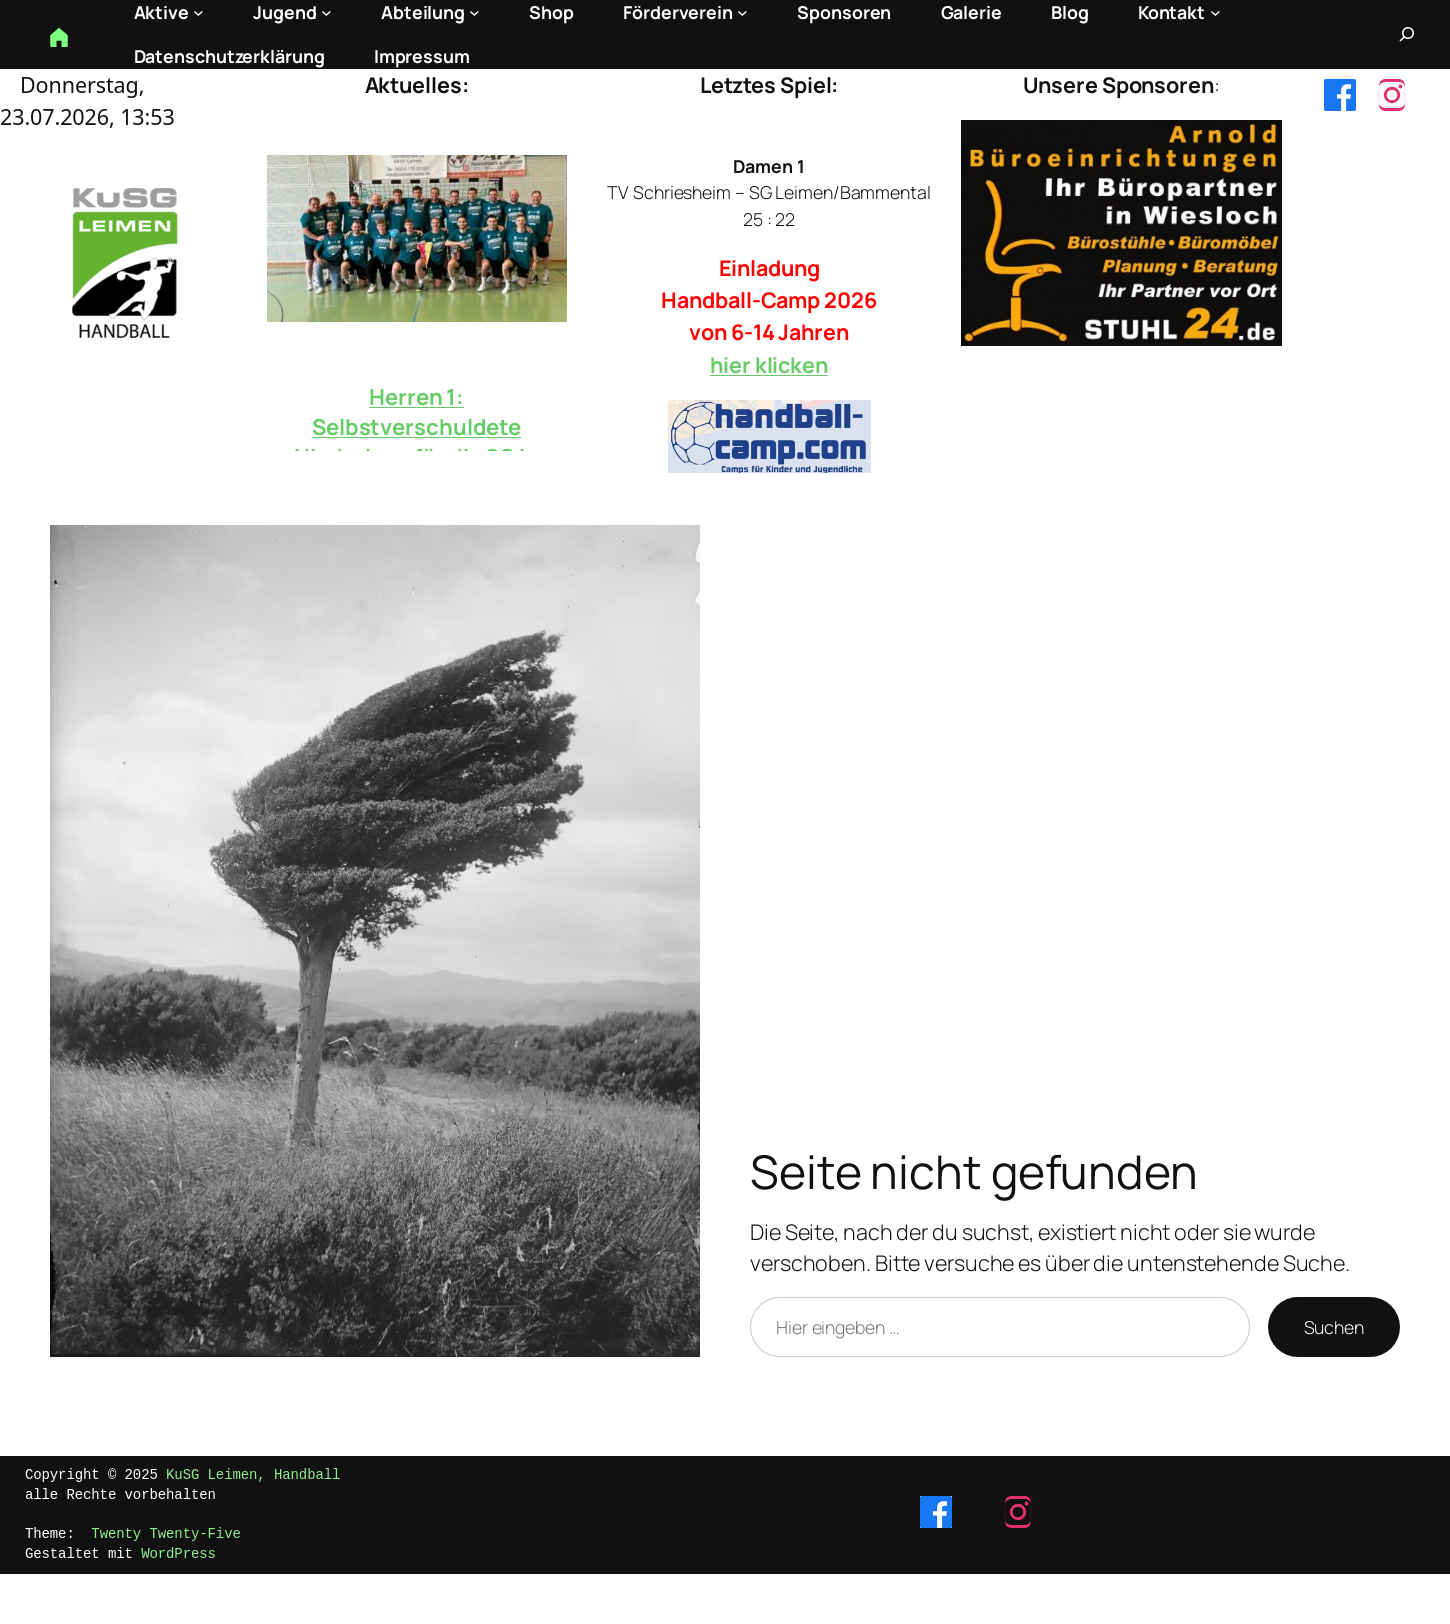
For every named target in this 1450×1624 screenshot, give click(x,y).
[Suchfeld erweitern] (1407, 34)
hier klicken (769, 364)
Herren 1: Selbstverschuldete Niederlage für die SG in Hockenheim (416, 442)
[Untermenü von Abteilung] (474, 12)
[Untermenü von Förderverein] (742, 12)
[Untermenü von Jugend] (326, 12)
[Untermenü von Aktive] (198, 12)
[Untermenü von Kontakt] (1215, 12)
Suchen (1334, 1327)
